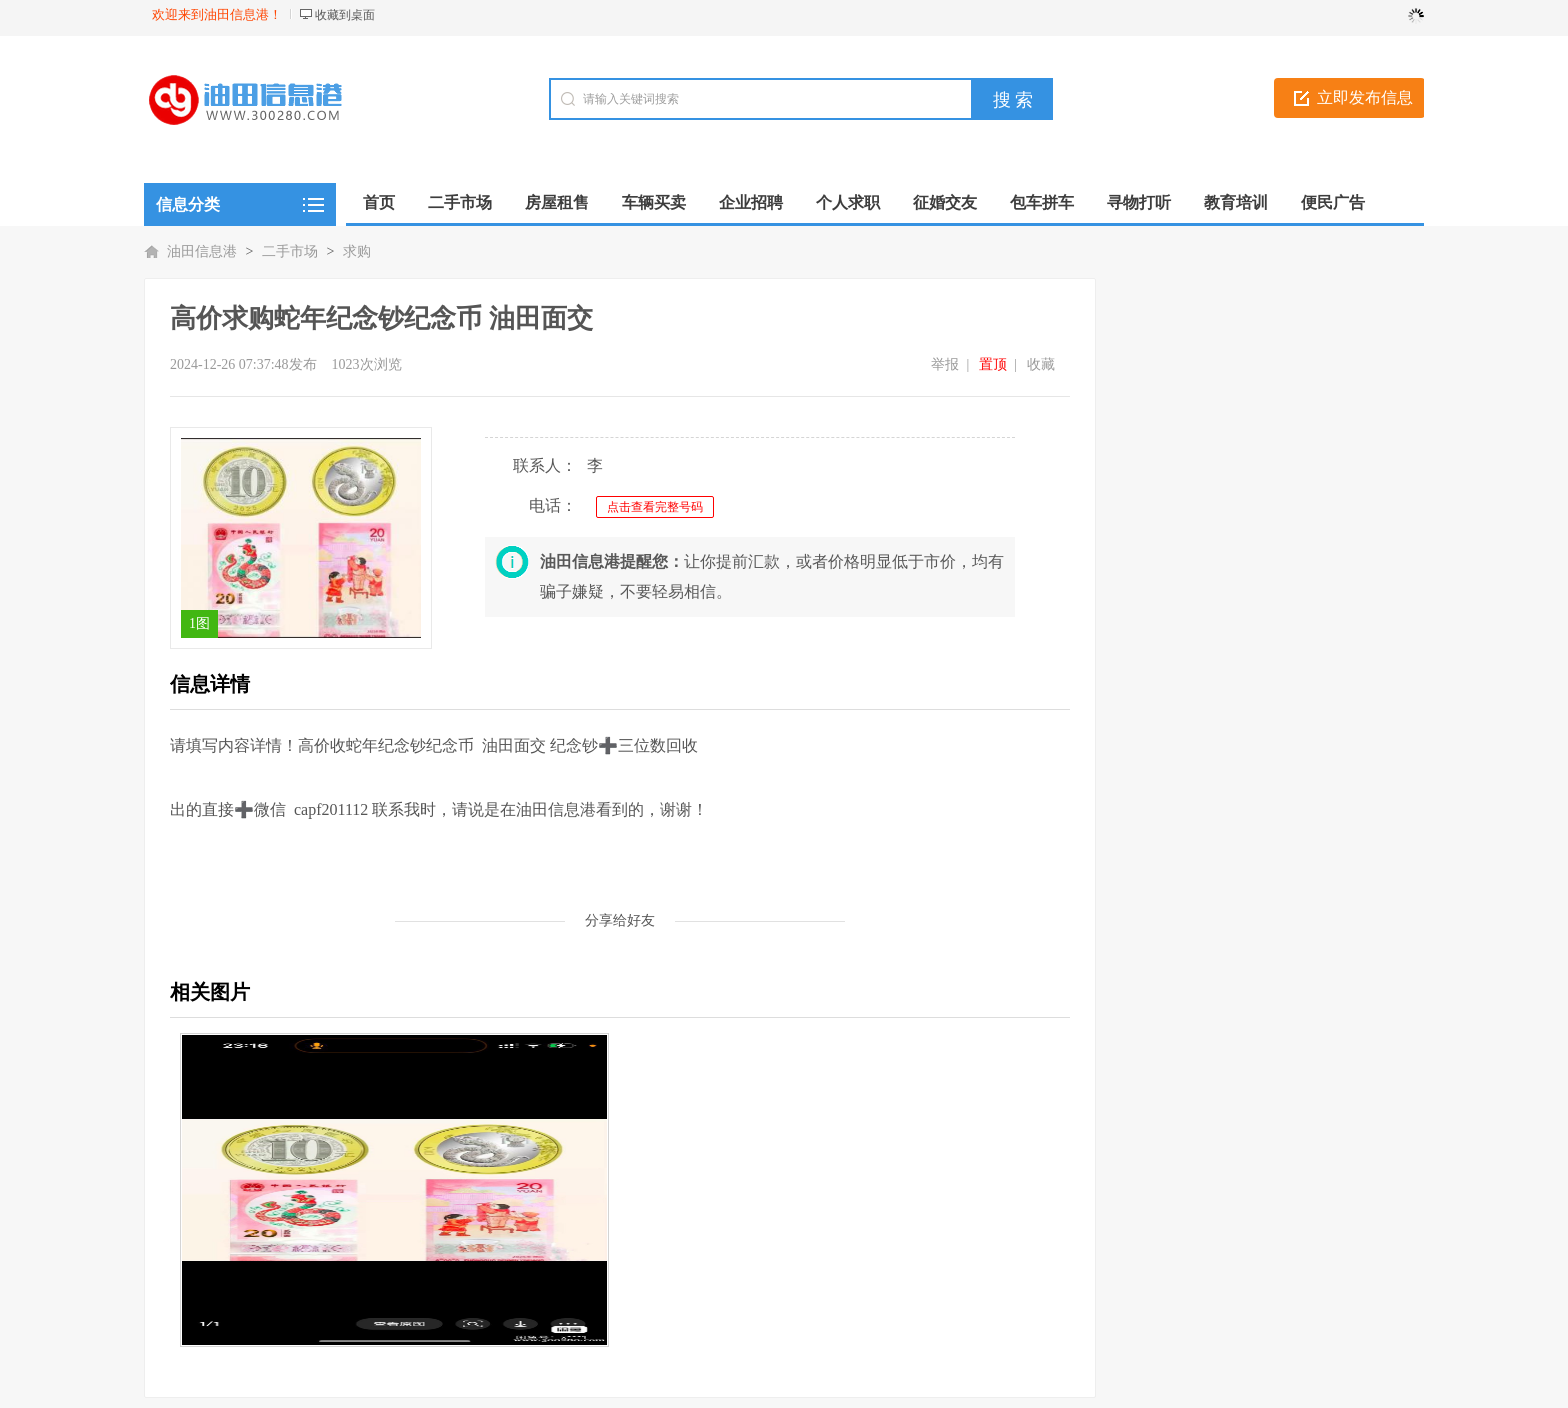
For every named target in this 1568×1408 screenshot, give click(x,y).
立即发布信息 (1365, 97)
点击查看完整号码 (655, 507)
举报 (945, 364)
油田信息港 (202, 251)
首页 (379, 202)
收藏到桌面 (345, 15)
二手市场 (290, 251)
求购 (357, 251)
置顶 (993, 364)
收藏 (1041, 364)
